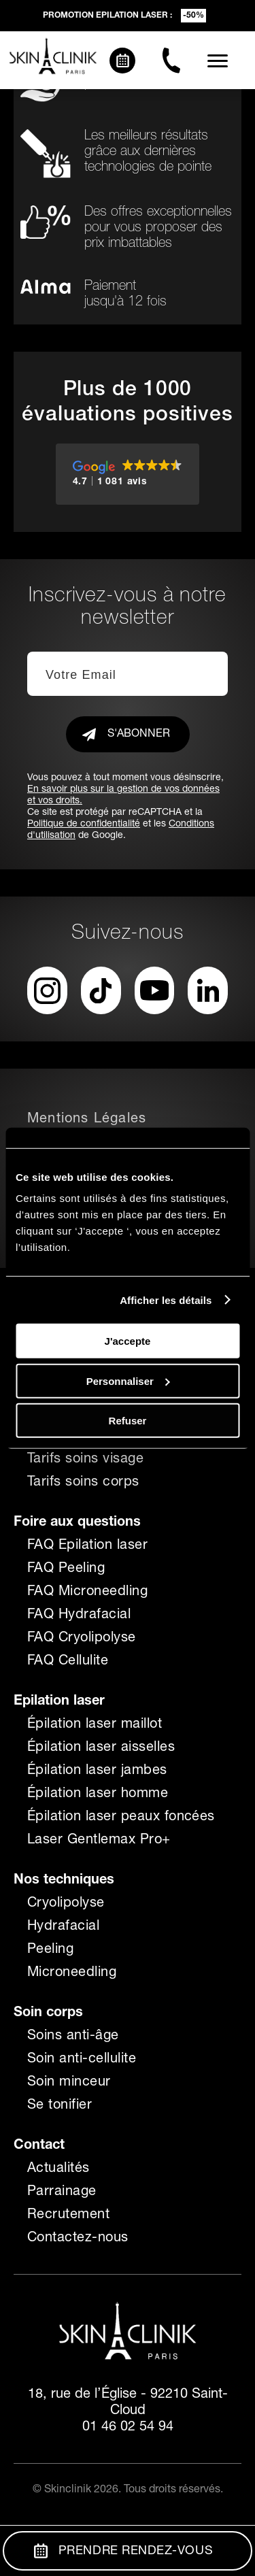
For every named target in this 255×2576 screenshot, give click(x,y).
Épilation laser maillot (94, 1725)
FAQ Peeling (66, 1569)
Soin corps (48, 2013)
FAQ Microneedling (87, 1592)
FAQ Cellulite (67, 1662)
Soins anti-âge (73, 2036)
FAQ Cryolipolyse (81, 1638)
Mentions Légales (86, 1119)
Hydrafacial (63, 1927)
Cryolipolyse (66, 1904)
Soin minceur (69, 2083)
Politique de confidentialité (83, 824)
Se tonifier (59, 2106)
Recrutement (68, 2215)
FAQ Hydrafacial (79, 1615)
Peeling (50, 1950)
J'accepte (128, 1341)
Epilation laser (59, 1702)
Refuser (128, 1420)
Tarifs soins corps (83, 1483)
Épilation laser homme (97, 1794)
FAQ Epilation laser (87, 1546)
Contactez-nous (78, 2238)
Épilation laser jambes (97, 1771)
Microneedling (71, 1973)
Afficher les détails (165, 1299)
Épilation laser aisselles (101, 1748)
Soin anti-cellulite (81, 2060)
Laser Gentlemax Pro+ (99, 1840)
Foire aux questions (77, 1523)
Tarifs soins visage (85, 1460)
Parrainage (62, 2192)
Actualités (58, 2169)
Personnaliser (128, 1380)
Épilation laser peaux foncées (121, 1817)
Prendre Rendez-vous (123, 2550)
